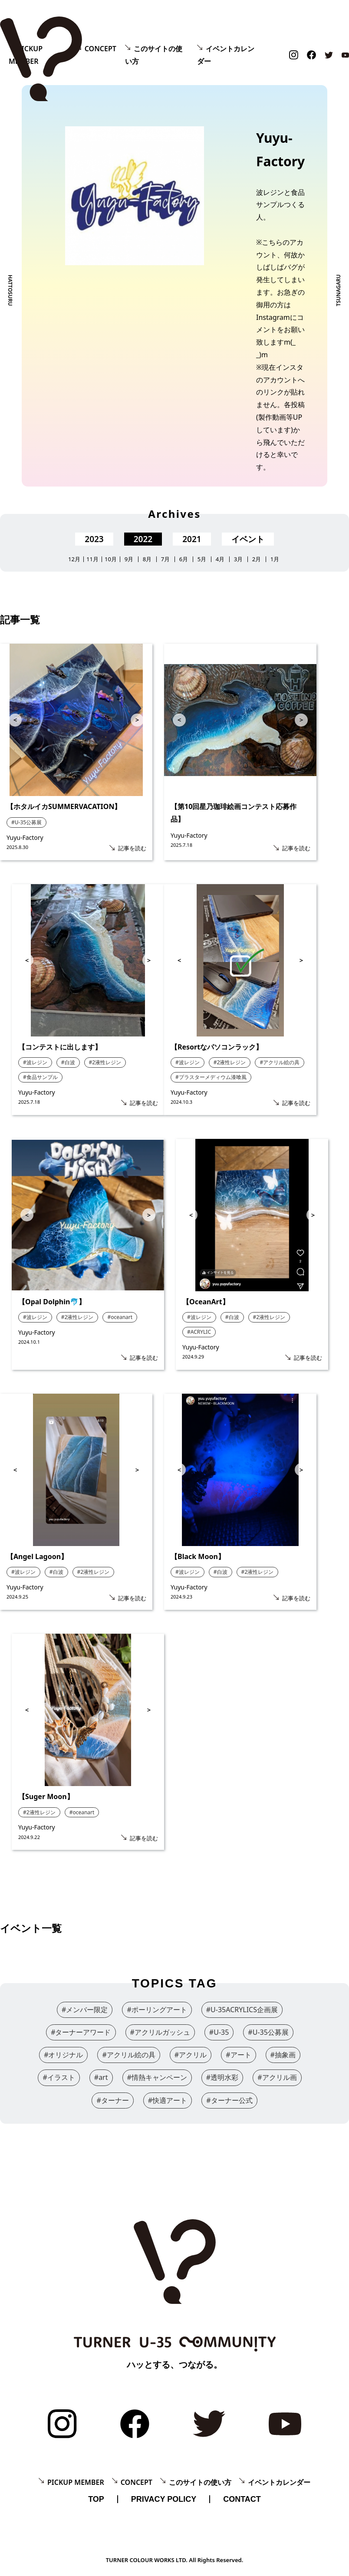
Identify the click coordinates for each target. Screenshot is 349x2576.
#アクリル (190, 2054)
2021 (191, 539)
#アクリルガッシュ (160, 2032)
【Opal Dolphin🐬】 (52, 1301)
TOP (96, 2499)
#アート (238, 2054)
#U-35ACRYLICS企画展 (242, 2009)
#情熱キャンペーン (157, 2077)
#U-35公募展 (26, 822)
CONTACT (242, 2499)
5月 (202, 559)
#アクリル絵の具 (280, 1062)
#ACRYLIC (199, 1332)
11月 (92, 559)
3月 (238, 559)
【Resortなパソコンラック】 (217, 1047)
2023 (94, 539)
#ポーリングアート (157, 2009)
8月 (147, 559)
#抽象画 (283, 2054)
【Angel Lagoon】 (37, 1556)
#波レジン (35, 1062)
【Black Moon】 (198, 1556)
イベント (247, 539)
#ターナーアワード (81, 2032)
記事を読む (132, 848)
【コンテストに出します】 (60, 1047)
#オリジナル (63, 2054)
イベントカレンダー (279, 2482)
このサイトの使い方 (200, 2482)
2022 (143, 539)
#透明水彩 (222, 2077)
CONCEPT (100, 48)
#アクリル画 (276, 2077)
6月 (183, 559)
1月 (274, 559)
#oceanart (119, 1317)
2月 (256, 559)
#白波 (68, 1062)
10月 (111, 559)
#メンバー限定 (85, 2009)
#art (101, 2077)
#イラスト (59, 2077)
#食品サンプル (40, 1077)
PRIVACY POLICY (163, 2499)
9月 (129, 559)
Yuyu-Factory (25, 837)
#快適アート (167, 2100)
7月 (165, 559)
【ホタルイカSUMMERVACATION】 (64, 806)
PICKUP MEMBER (75, 2482)
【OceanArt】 (205, 1301)
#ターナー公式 (229, 2100)
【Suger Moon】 (46, 1796)
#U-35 (219, 2032)
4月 (220, 559)
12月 (74, 559)
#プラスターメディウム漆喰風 (211, 1077)
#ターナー (112, 2100)
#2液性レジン (105, 1062)
